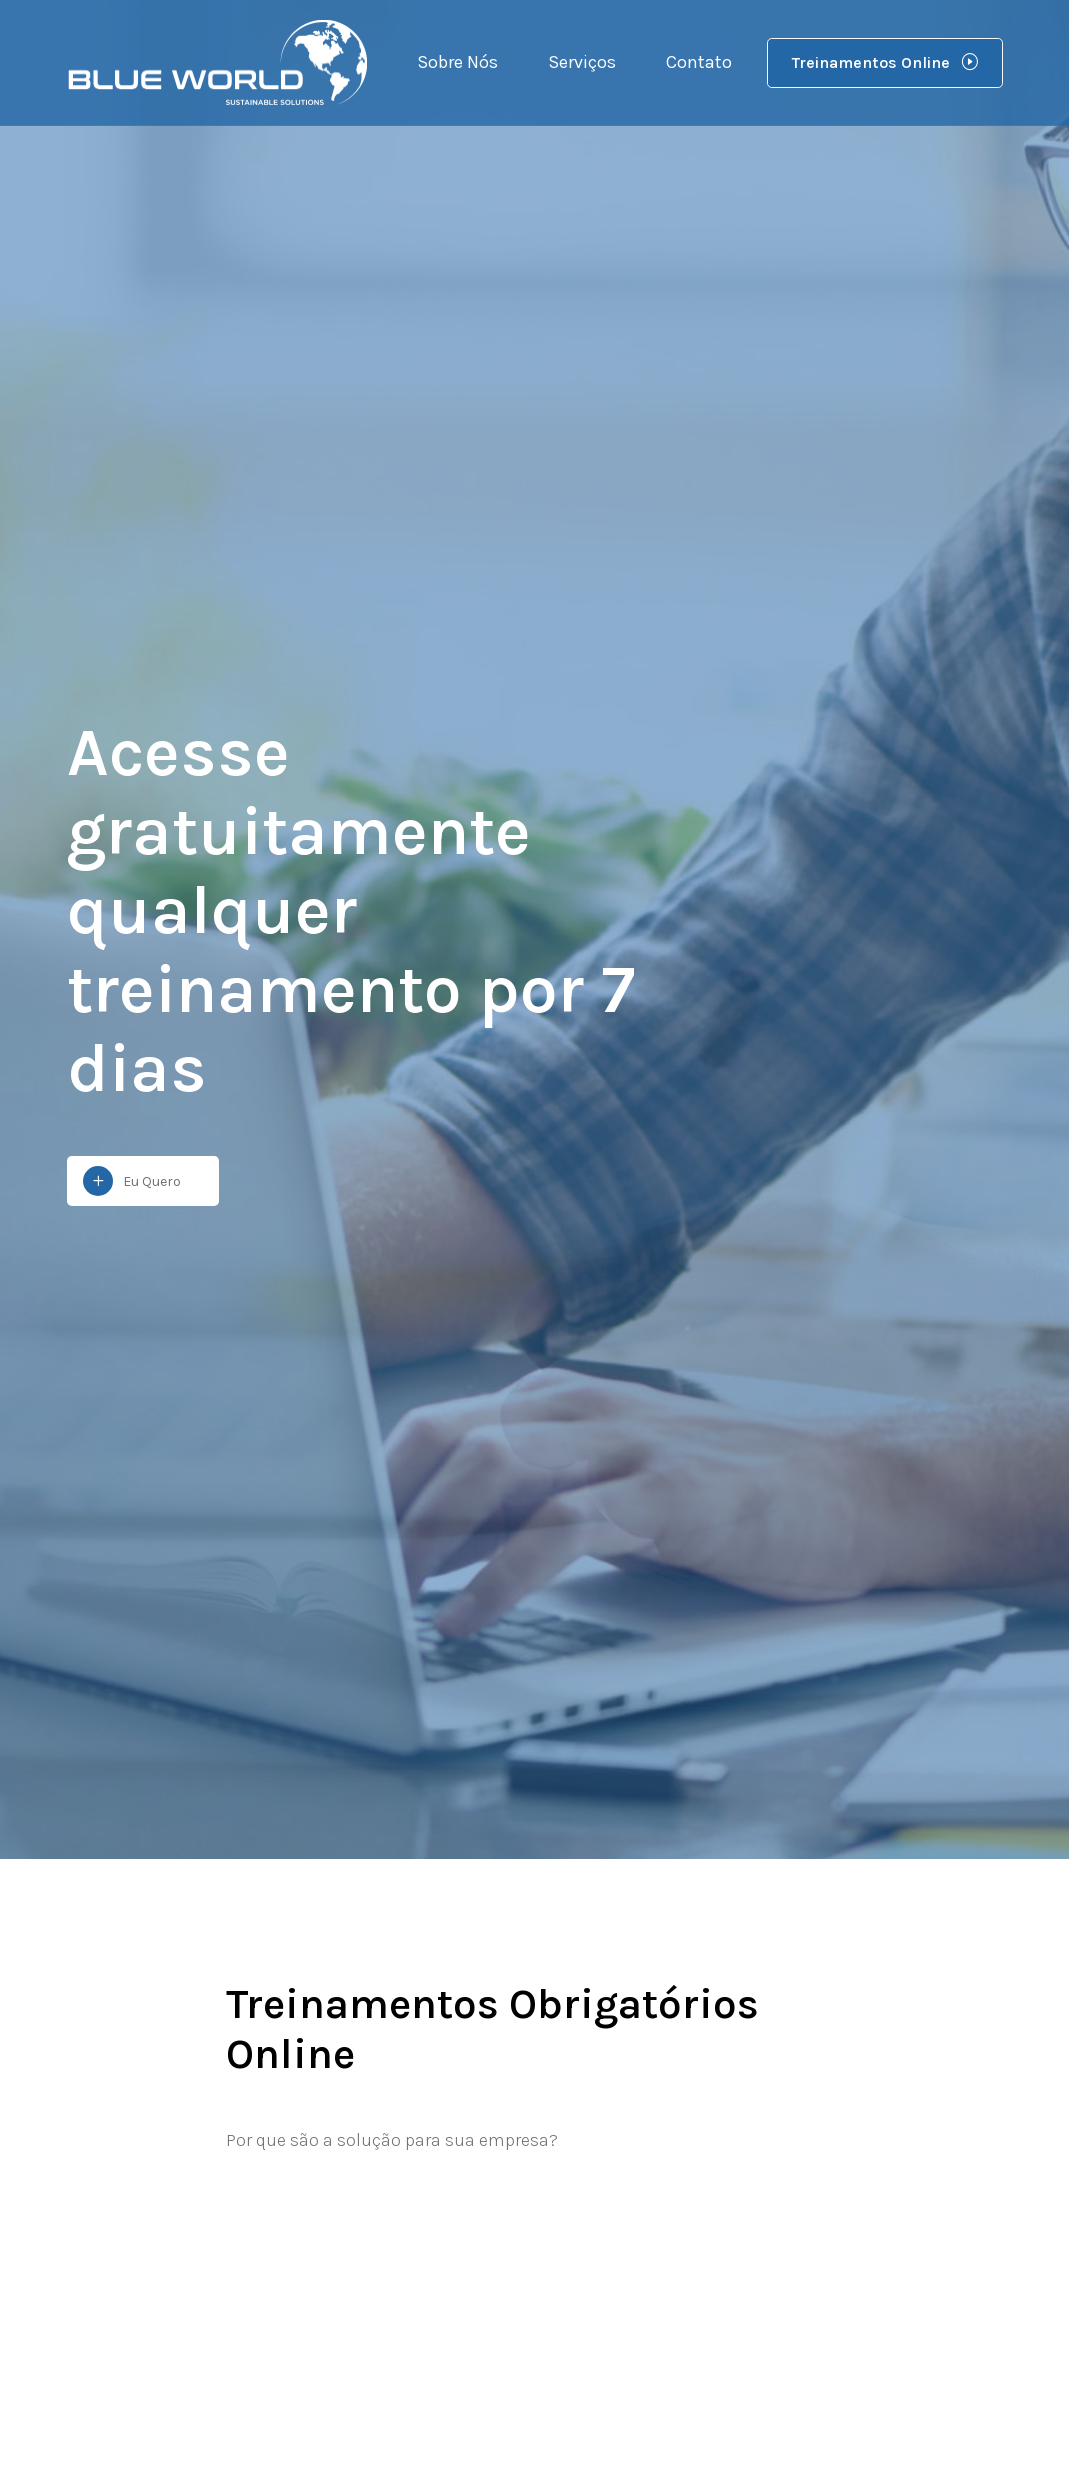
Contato (699, 62)
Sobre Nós (457, 62)
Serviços (582, 62)
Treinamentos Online (885, 62)
